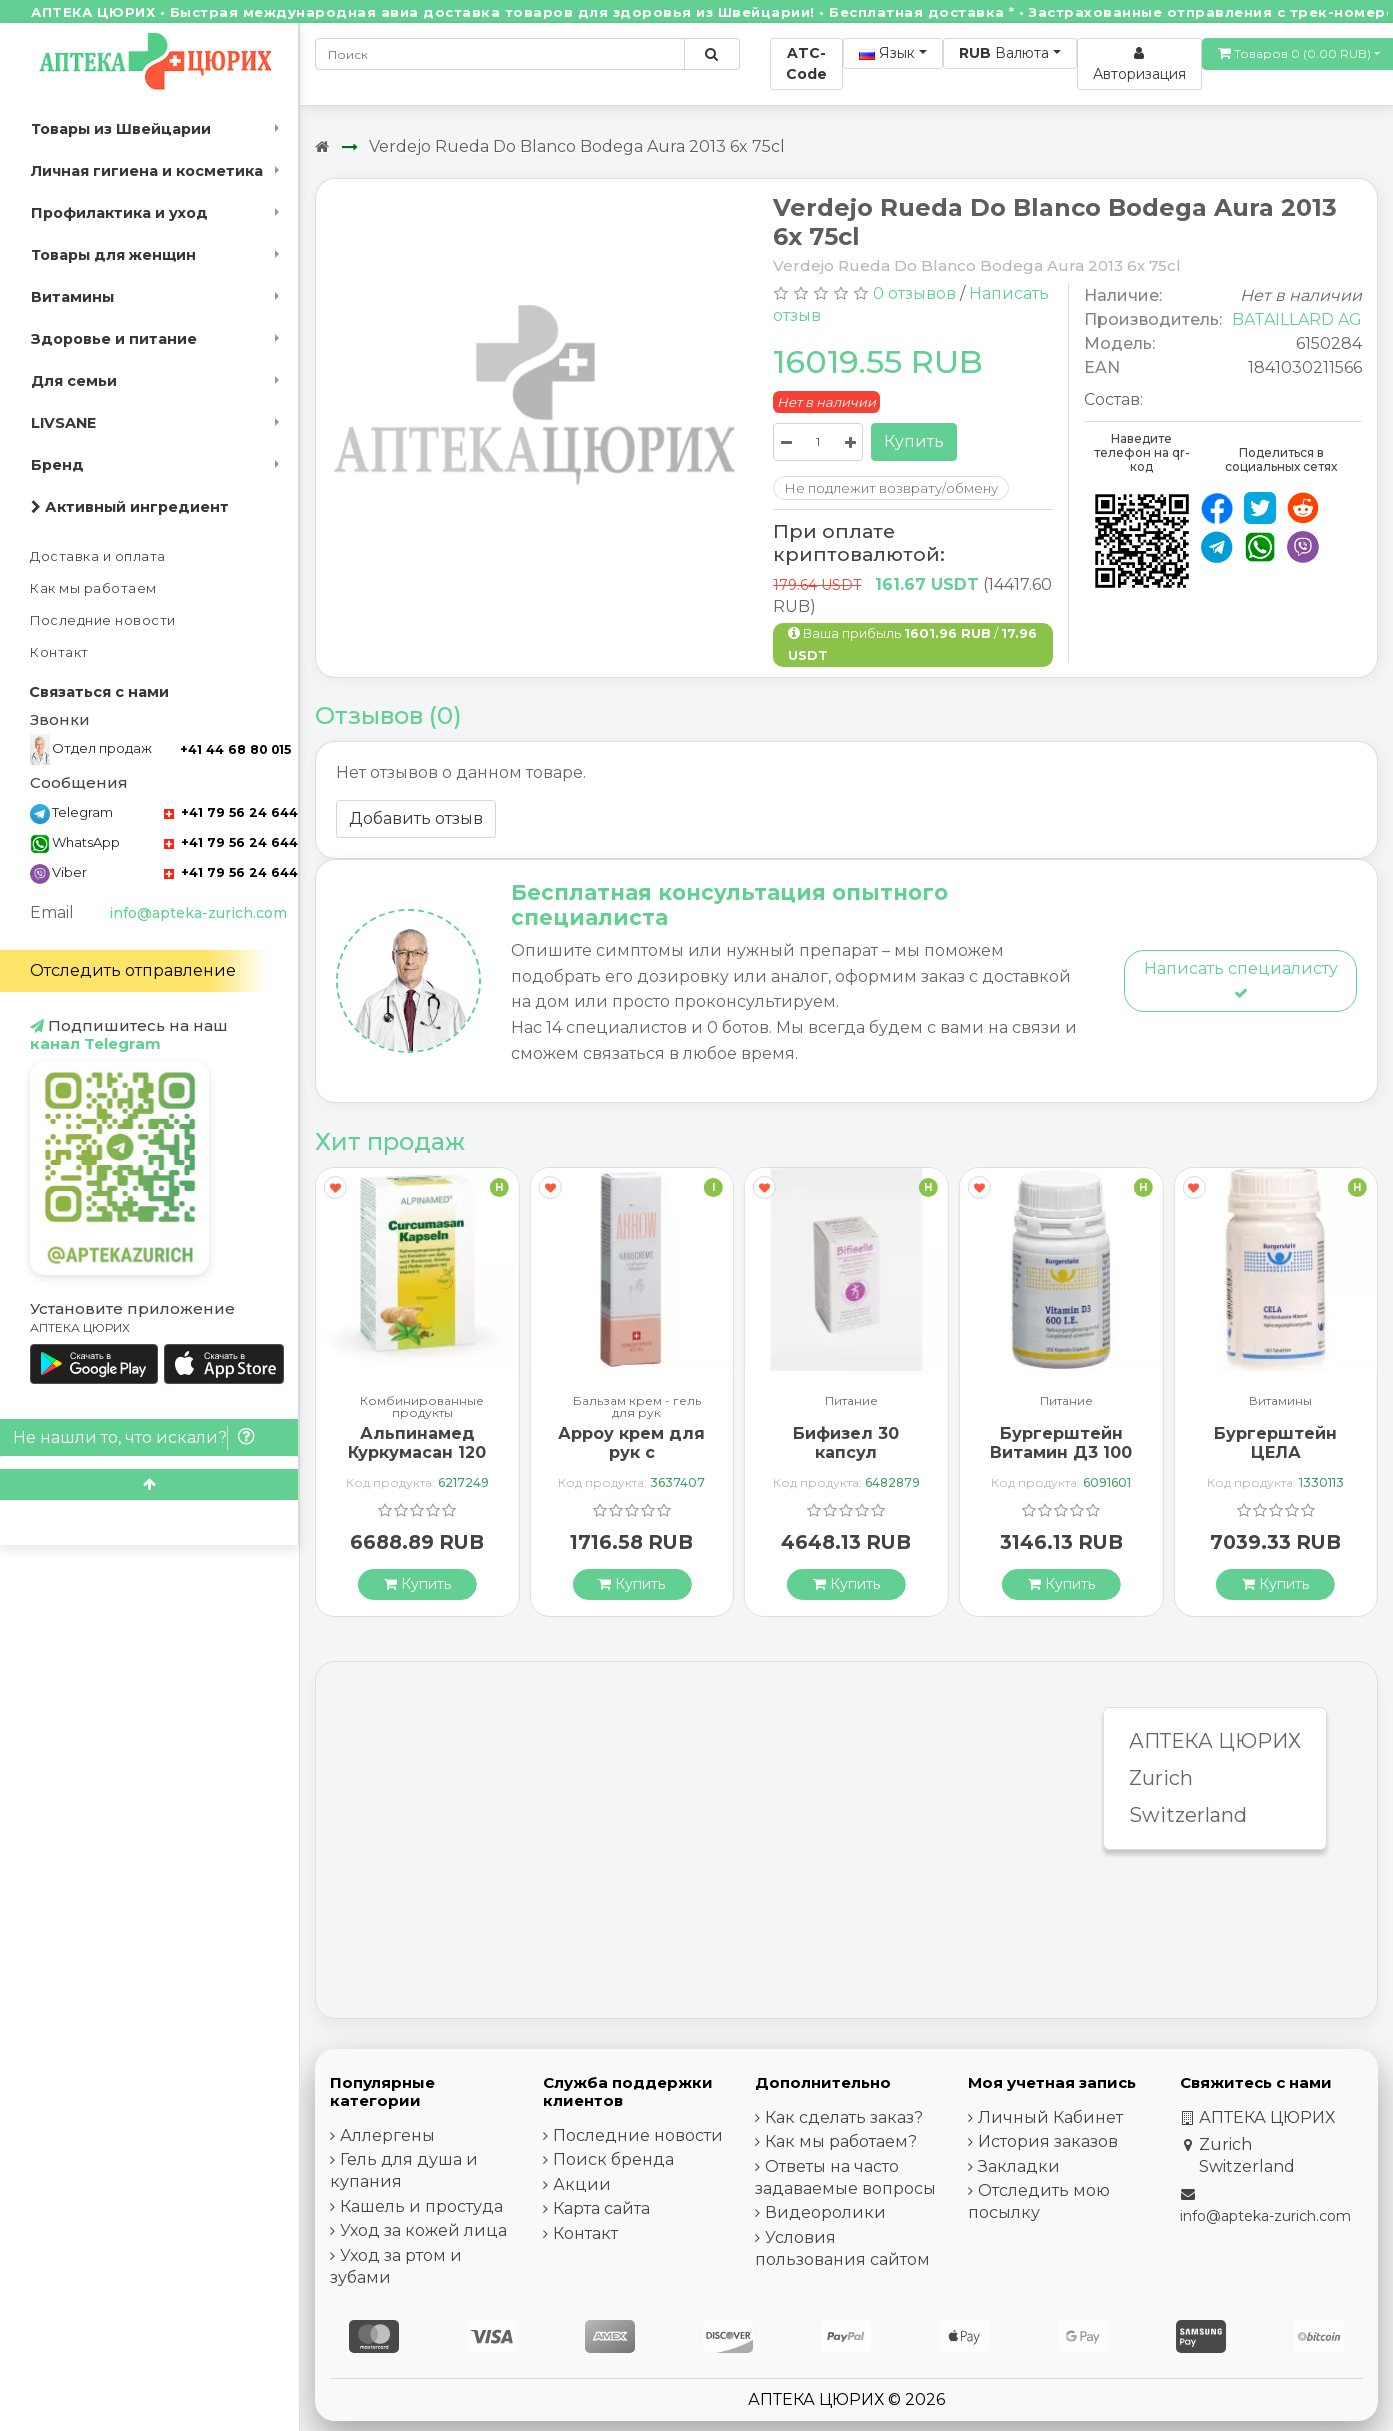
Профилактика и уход (119, 213)
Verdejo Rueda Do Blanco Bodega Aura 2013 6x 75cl (577, 146)
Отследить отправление (133, 970)
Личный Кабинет (1050, 2117)
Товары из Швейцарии (121, 129)
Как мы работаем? (841, 2141)
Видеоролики (825, 2212)
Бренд (57, 465)
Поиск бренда (613, 2159)
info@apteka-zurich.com (198, 913)
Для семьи (74, 381)
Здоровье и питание (114, 339)
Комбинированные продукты (422, 1407)
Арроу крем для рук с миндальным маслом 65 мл (631, 1462)
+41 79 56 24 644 (231, 812)
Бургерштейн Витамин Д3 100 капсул (1061, 1452)
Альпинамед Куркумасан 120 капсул (417, 1452)
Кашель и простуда (421, 2206)
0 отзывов (914, 293)
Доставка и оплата (98, 556)
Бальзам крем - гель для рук (637, 1407)
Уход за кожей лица (423, 2230)
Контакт (59, 652)
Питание (851, 1401)
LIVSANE (63, 423)
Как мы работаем (93, 588)
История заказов (1048, 2141)
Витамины (72, 297)
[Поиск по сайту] (711, 54)
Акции (582, 2184)
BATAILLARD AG (1297, 319)
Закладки (1019, 2166)
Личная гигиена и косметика (147, 171)
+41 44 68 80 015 (235, 749)
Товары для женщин (113, 255)
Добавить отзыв (416, 818)
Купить (914, 441)
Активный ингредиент (130, 507)
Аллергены (387, 2135)
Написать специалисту (1241, 979)
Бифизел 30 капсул (846, 1443)
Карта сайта (601, 2208)
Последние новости (103, 620)
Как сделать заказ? (844, 2117)
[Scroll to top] (149, 1484)
